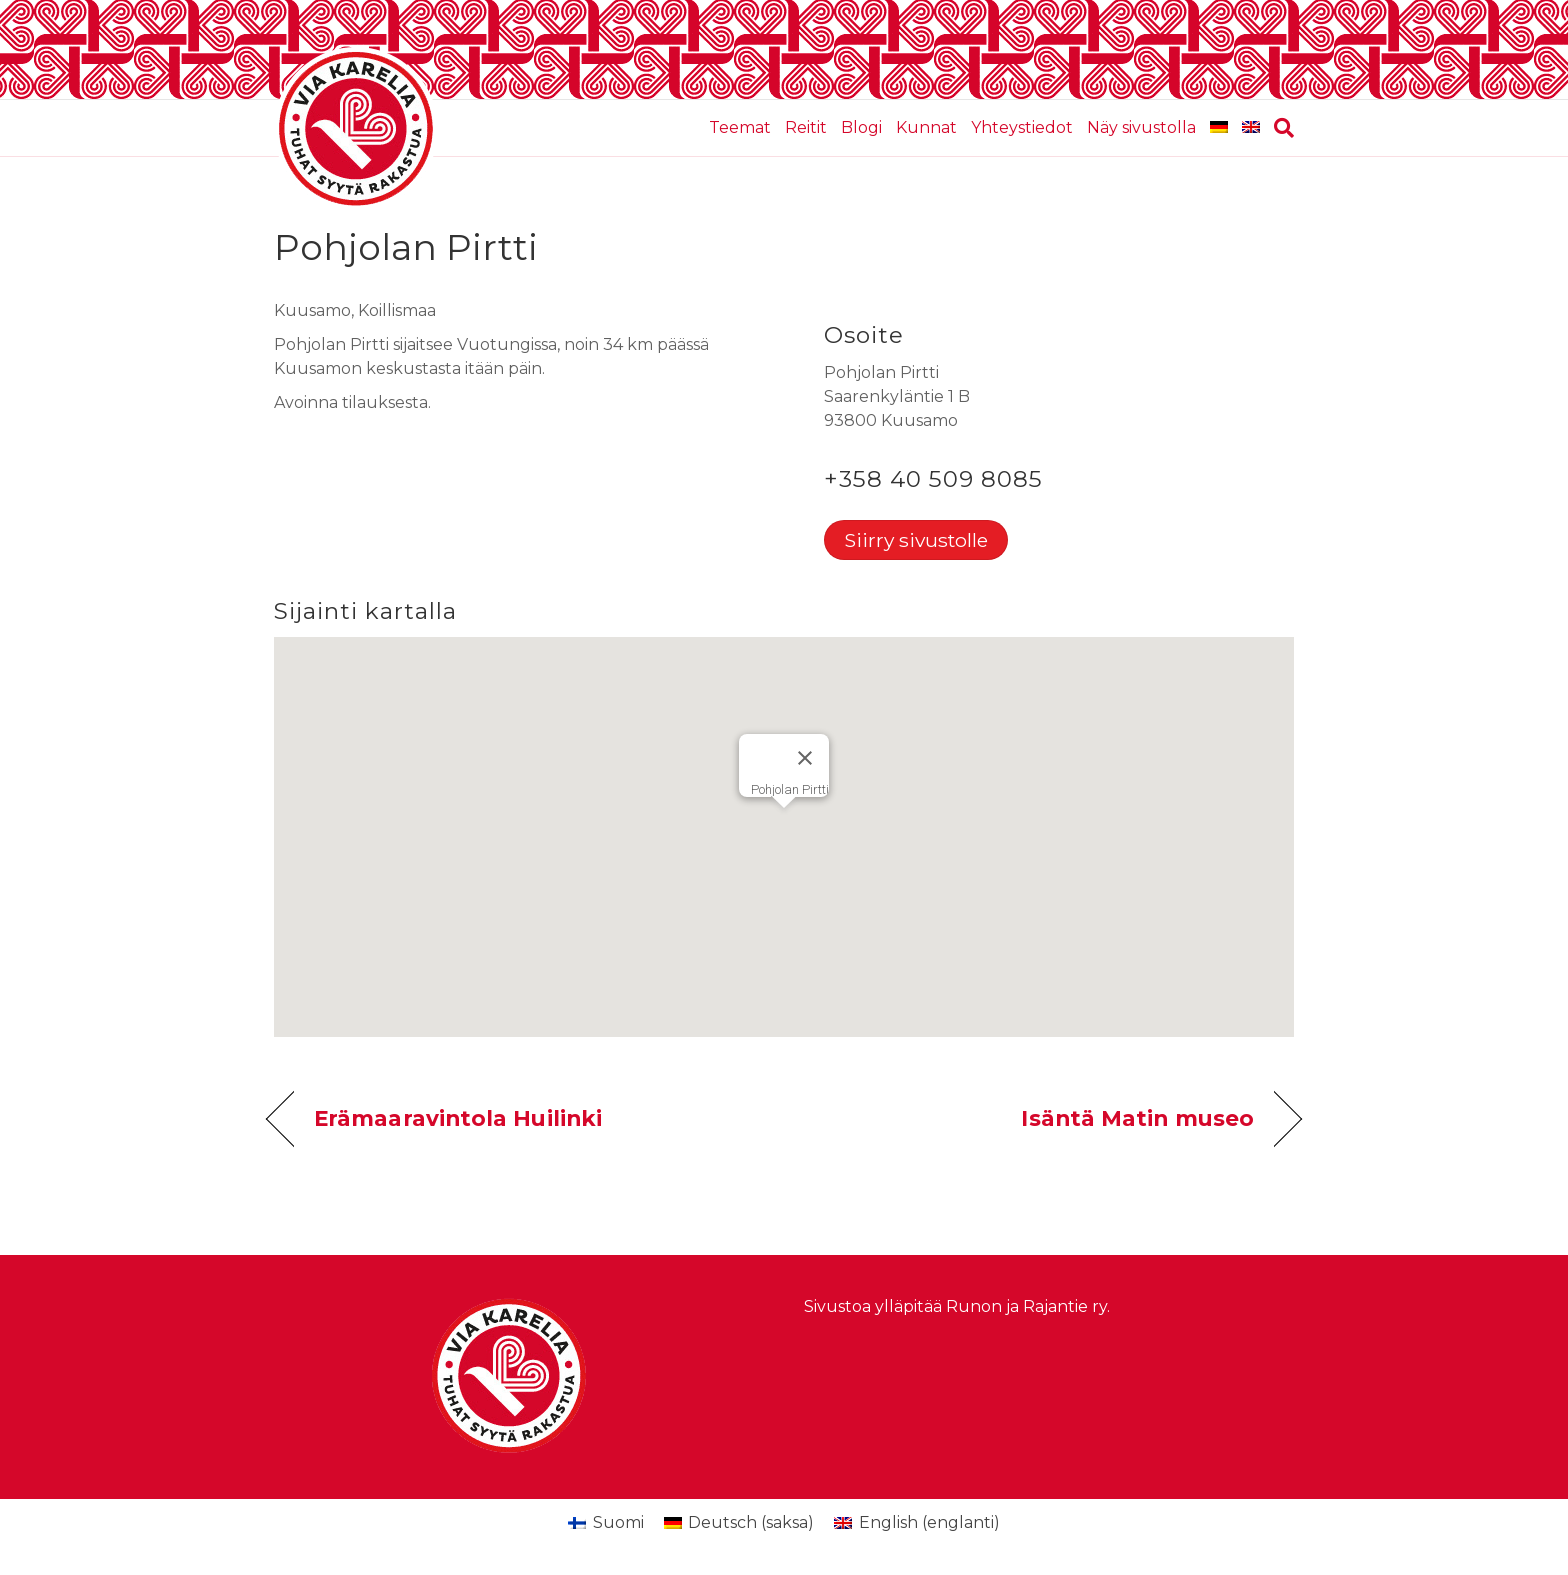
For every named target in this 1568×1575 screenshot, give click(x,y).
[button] (784, 818)
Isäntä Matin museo (1137, 1118)
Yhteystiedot (1022, 127)
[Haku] (1280, 128)
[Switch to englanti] (1251, 128)
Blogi (861, 127)
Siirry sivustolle (916, 540)
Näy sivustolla (1141, 127)
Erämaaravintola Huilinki (458, 1118)
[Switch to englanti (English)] (916, 1523)
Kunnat (926, 127)
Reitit (806, 127)
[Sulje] (805, 758)
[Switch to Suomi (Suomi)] (605, 1523)
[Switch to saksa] (1219, 128)
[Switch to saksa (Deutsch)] (739, 1523)
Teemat (740, 127)
